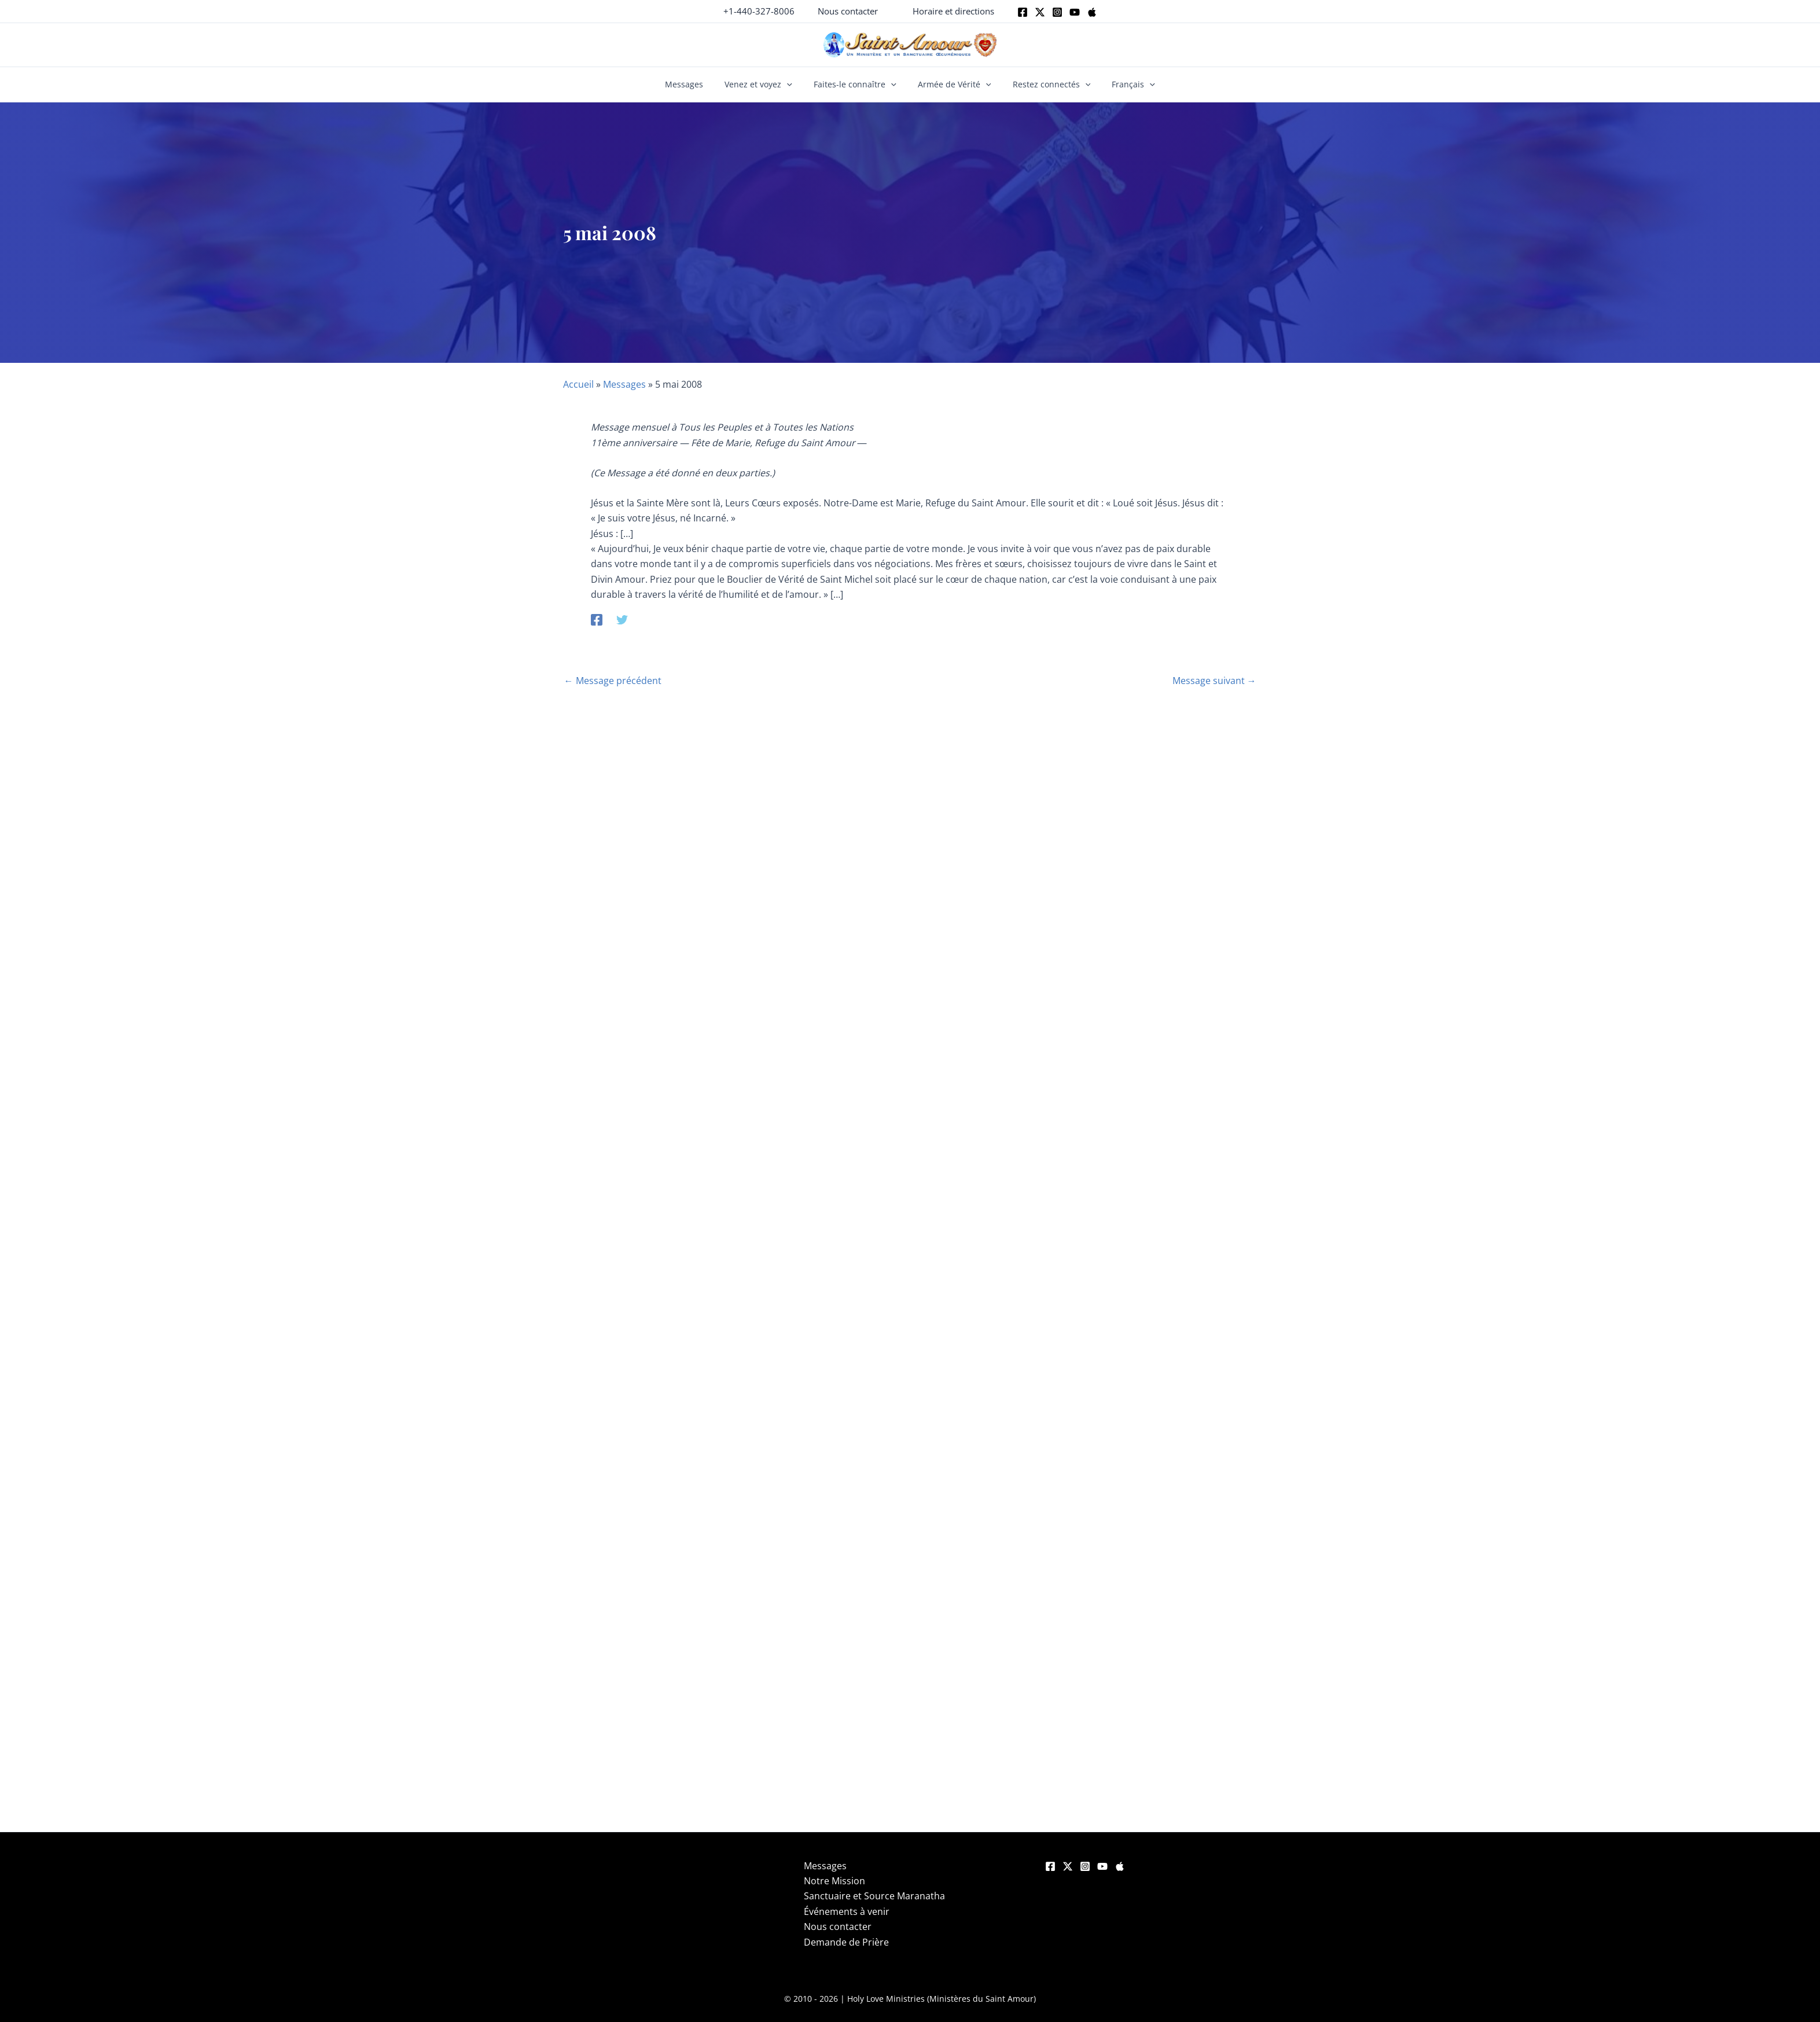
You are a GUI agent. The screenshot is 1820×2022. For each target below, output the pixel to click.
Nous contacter (838, 1926)
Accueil (578, 384)
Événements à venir (846, 1911)
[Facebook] (1022, 12)
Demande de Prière (846, 1942)
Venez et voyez (766, 84)
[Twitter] (1040, 12)
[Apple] (1092, 12)
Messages (696, 84)
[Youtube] (1074, 12)
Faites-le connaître (857, 84)
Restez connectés (1044, 84)
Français (1121, 84)
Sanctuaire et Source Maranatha (874, 1895)
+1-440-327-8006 (759, 11)
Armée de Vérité (952, 84)
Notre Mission (834, 1880)
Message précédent (612, 680)
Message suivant (1214, 680)
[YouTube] (1102, 1866)
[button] (847, 11)
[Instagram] (1057, 12)
